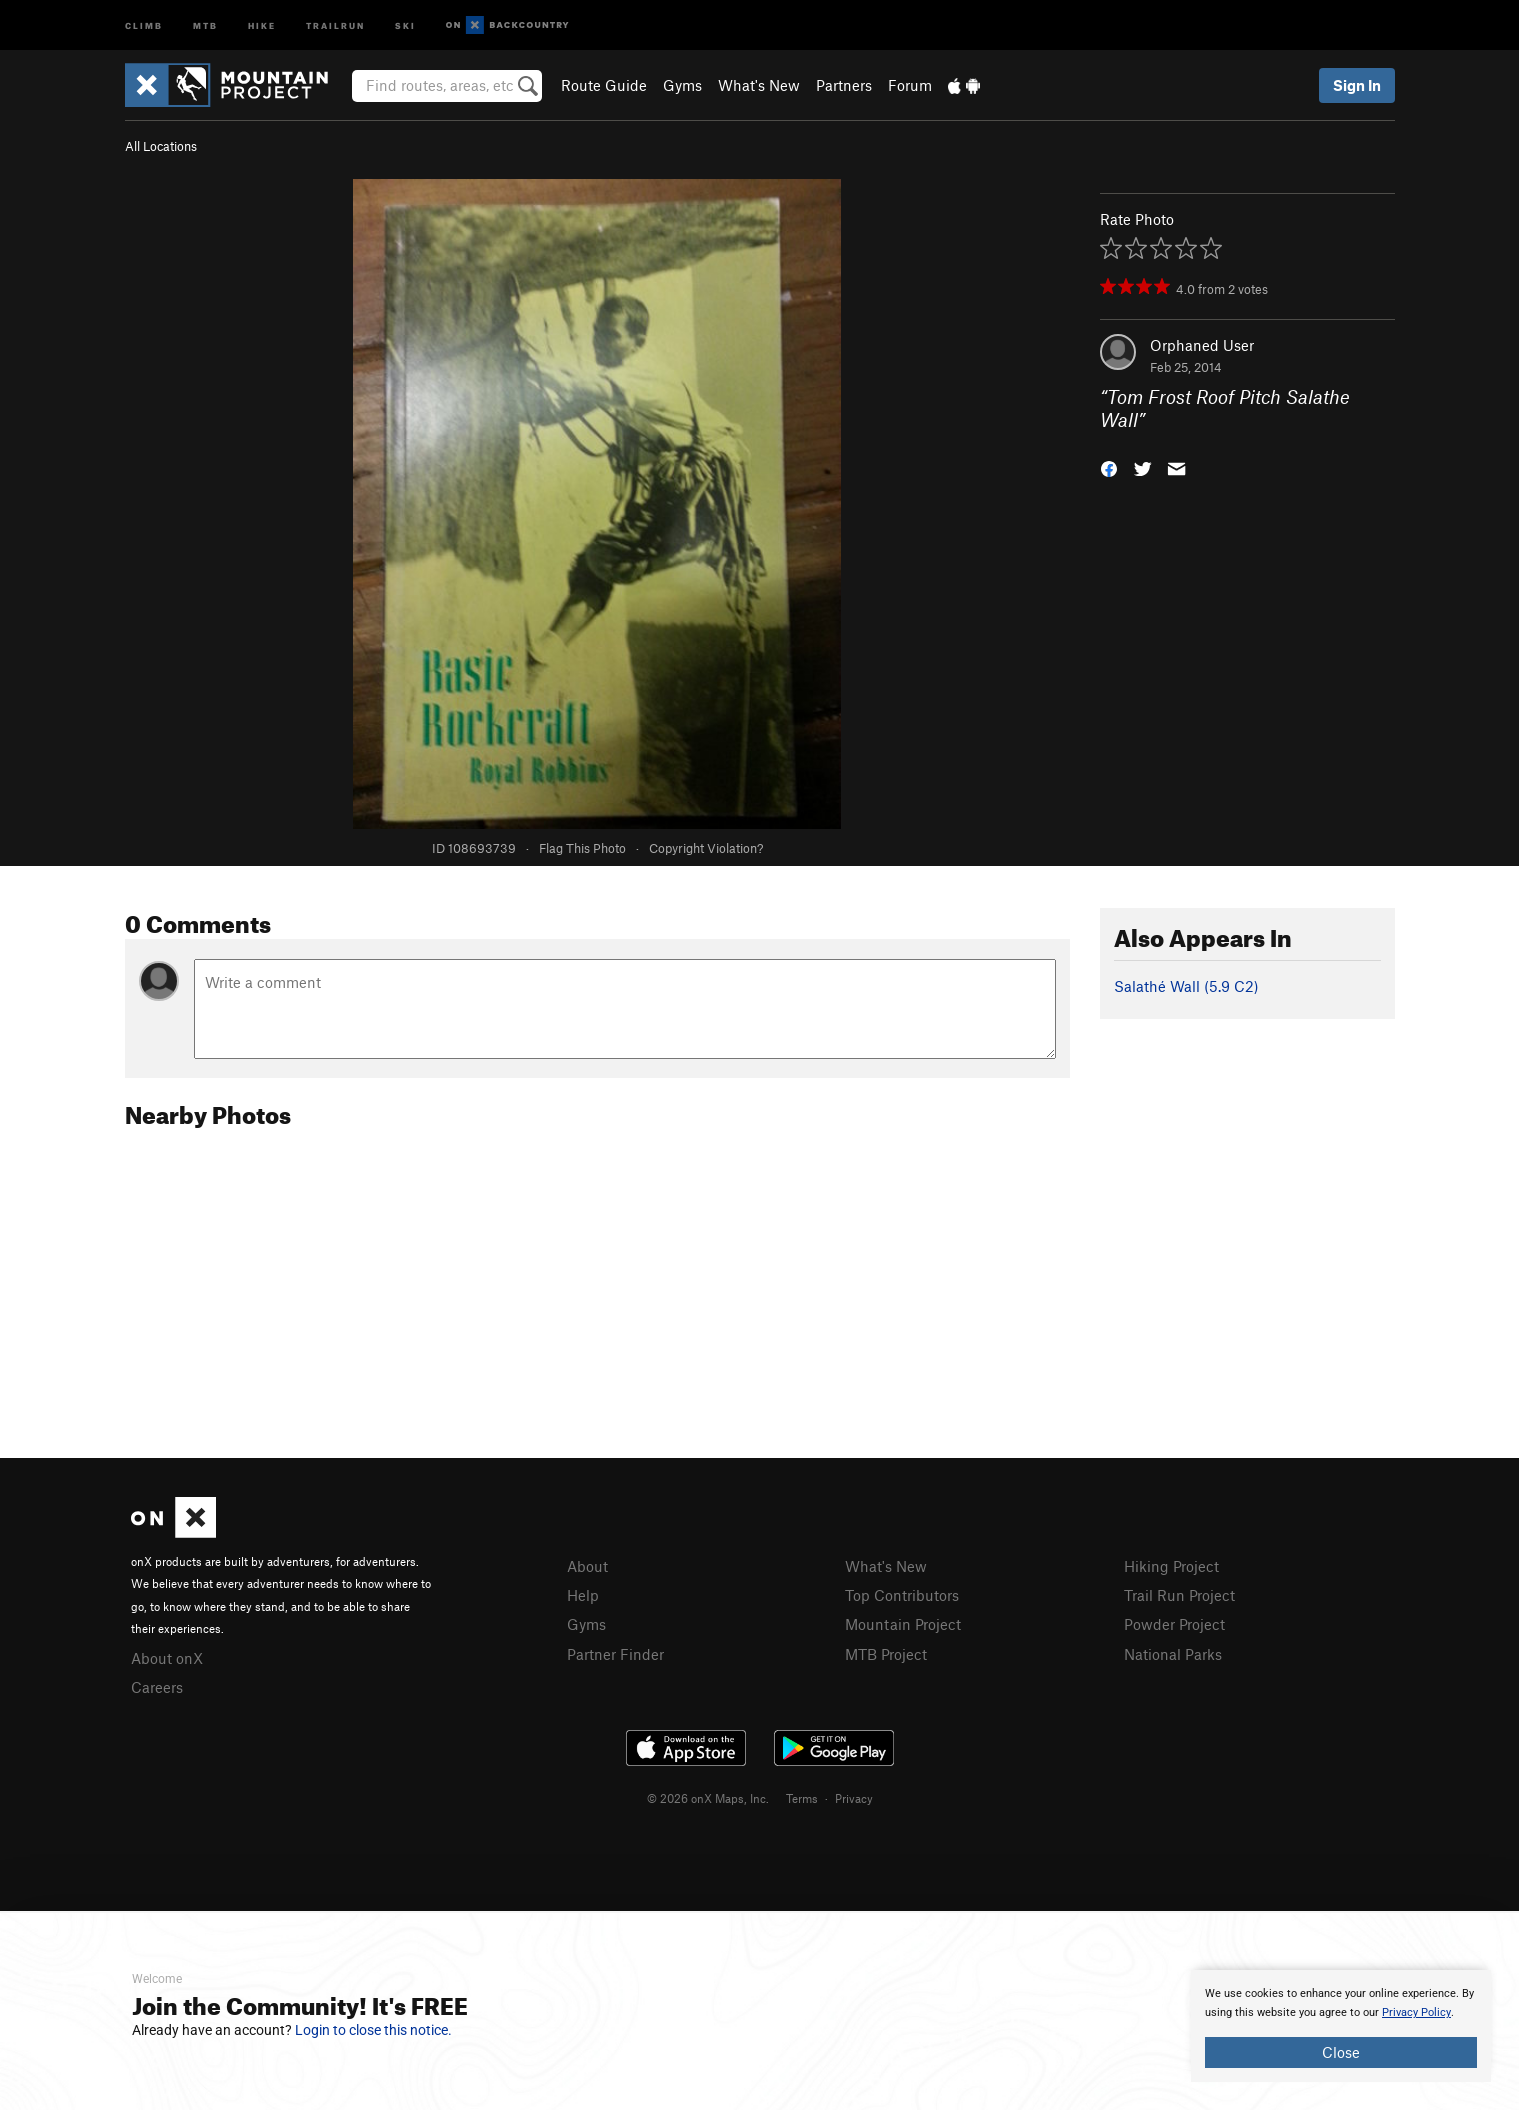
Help (583, 1595)
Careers (157, 1687)
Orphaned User (1202, 345)
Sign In (1357, 85)
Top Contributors (902, 1595)
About (587, 1566)
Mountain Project (903, 1624)
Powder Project (1174, 1624)
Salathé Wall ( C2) (1186, 986)
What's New (759, 85)
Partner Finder (615, 1654)
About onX (167, 1658)
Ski (405, 24)
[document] (1341, 2026)
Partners (844, 85)
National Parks (1173, 1654)
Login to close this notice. (373, 2030)
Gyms (682, 85)
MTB (205, 24)
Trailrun (335, 24)
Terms (802, 1798)
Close (1341, 2052)
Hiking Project (1171, 1566)
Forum (910, 85)
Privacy (854, 1798)
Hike (262, 24)
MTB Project (886, 1654)
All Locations (161, 146)
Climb (144, 24)
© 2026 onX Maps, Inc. (708, 1798)
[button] (1109, 466)
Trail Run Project (1179, 1595)
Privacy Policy (1416, 2012)
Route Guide (604, 85)
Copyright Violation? (706, 848)
